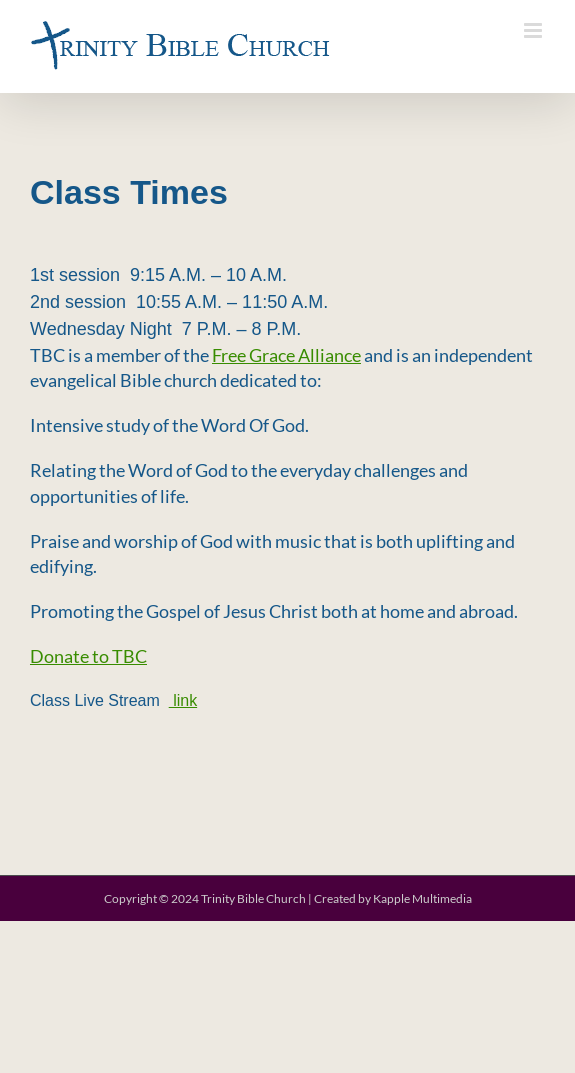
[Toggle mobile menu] (534, 30)
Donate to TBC (88, 656)
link (183, 700)
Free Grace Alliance (286, 355)
